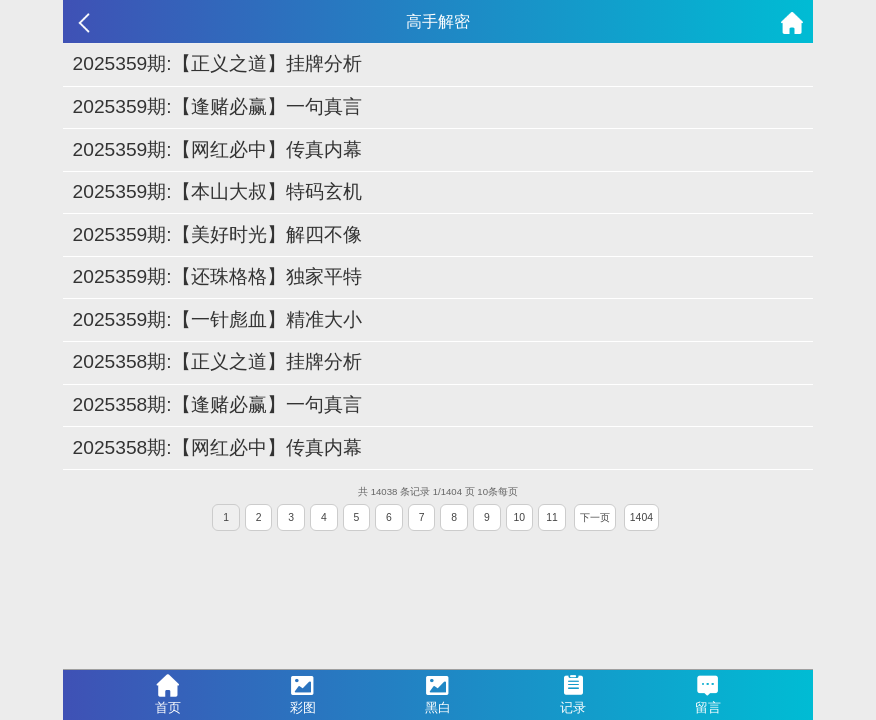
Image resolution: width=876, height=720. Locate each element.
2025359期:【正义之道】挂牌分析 (217, 63)
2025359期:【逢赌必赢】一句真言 (217, 106)
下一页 (595, 517)
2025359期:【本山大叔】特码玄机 (217, 191)
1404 (641, 517)
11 (552, 517)
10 (520, 517)
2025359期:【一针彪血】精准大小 (217, 319)
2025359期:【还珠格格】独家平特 (217, 276)
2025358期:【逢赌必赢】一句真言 (217, 404)
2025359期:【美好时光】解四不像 (217, 234)
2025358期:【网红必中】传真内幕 (217, 447)
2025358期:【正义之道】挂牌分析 (217, 361)
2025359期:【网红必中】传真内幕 (217, 149)
